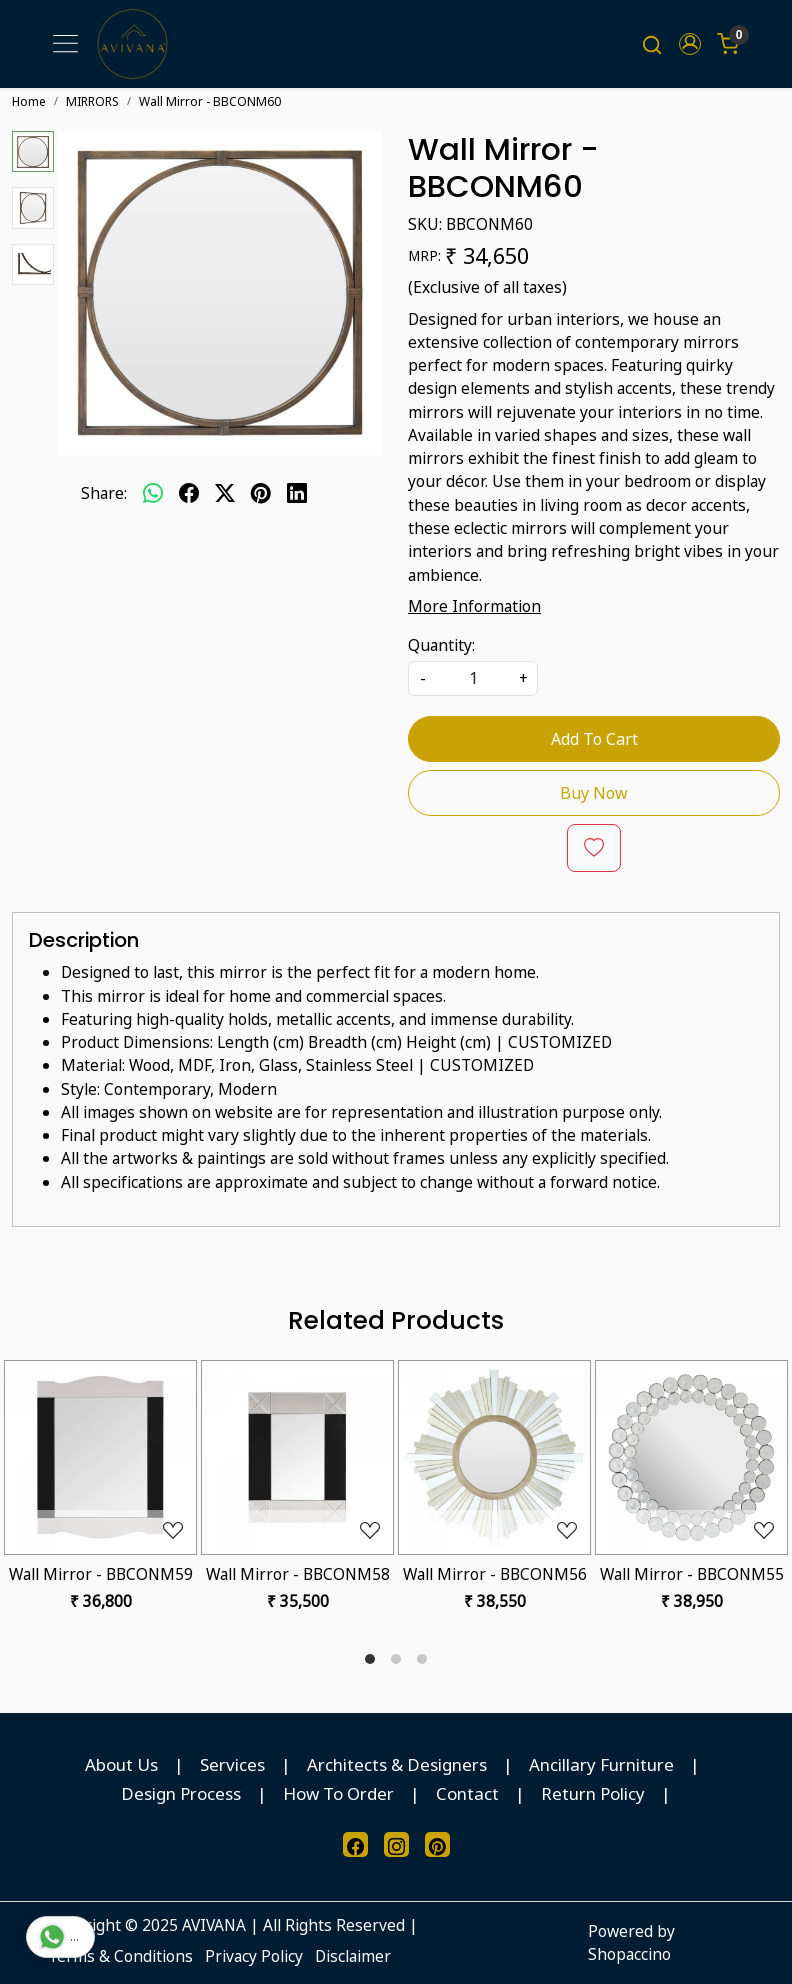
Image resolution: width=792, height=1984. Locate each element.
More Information (474, 606)
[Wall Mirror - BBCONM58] (297, 1457)
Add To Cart (594, 739)
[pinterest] (261, 494)
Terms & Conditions (120, 1956)
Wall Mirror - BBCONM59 (101, 1574)
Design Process (181, 1793)
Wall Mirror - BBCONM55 (692, 1574)
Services (232, 1764)
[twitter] (225, 494)
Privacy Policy (254, 1956)
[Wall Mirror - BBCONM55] (691, 1457)
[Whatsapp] (153, 494)
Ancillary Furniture (601, 1764)
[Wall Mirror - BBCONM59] (100, 1457)
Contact (467, 1793)
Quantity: (441, 645)
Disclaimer (353, 1956)
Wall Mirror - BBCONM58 (298, 1574)
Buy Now (594, 793)
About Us (121, 1764)
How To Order (338, 1793)
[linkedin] (297, 494)
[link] (652, 44)
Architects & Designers (397, 1764)
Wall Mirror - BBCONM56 (495, 1574)
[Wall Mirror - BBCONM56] (494, 1457)
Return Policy (593, 1793)
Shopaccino (629, 1954)
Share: (104, 493)
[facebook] (189, 494)
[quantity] (473, 678)
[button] (690, 44)
